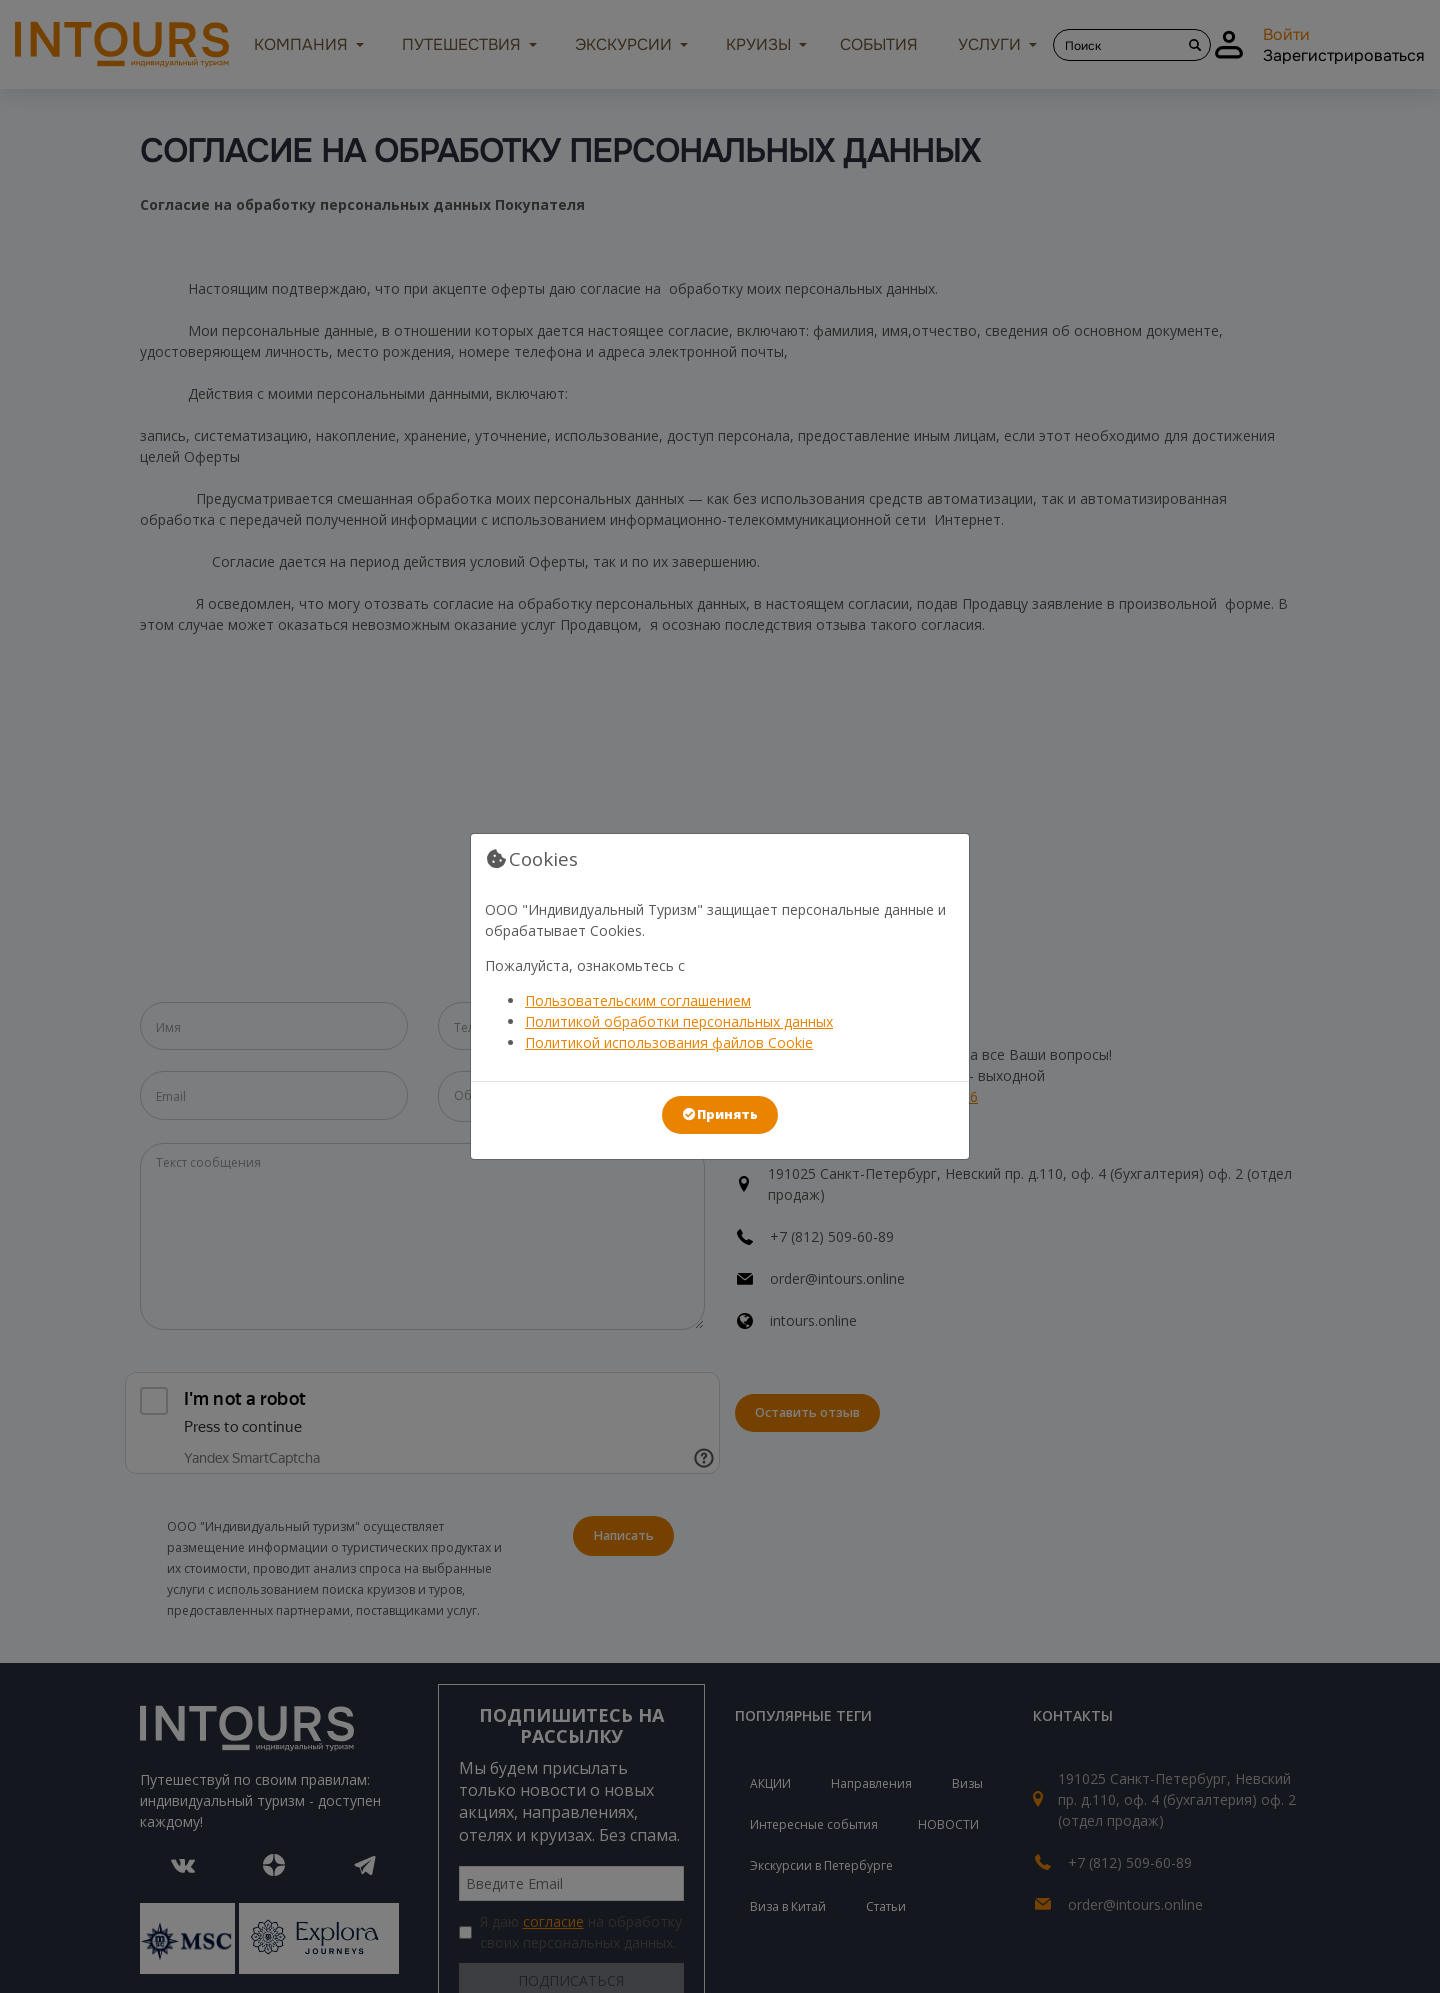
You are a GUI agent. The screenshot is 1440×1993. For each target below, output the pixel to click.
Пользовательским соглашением (638, 1000)
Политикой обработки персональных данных (679, 1021)
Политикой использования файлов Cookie (669, 1042)
